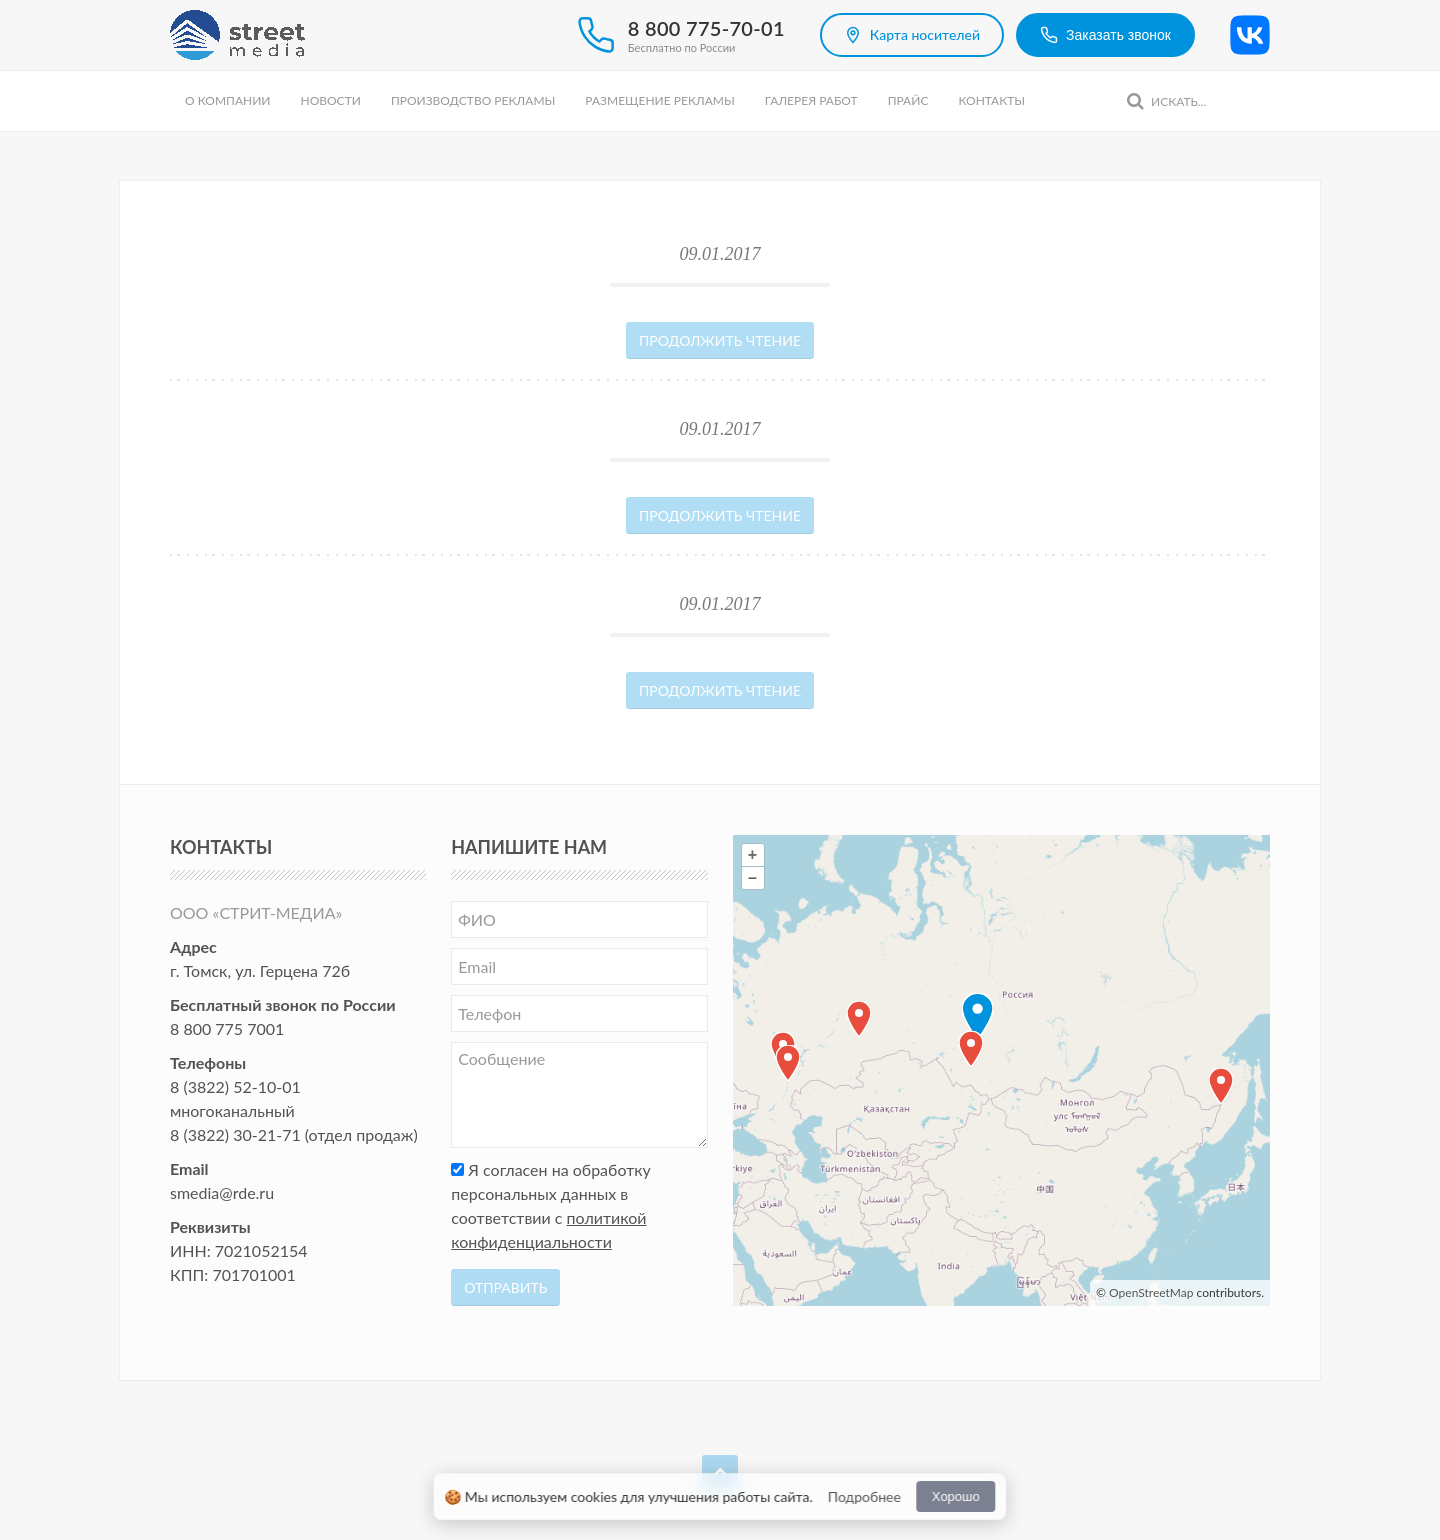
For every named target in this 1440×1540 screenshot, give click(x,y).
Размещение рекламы (659, 100)
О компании (227, 100)
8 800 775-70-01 (706, 28)
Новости (330, 100)
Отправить (505, 1287)
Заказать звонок (1105, 35)
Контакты (991, 100)
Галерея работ (811, 100)
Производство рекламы (473, 100)
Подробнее (864, 1496)
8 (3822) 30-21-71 (235, 1134)
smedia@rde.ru (222, 1192)
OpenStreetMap (1151, 1292)
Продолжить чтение (720, 340)
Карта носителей (912, 35)
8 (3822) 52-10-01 (235, 1086)
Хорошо (956, 1496)
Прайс (908, 100)
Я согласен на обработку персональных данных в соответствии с (551, 1205)
